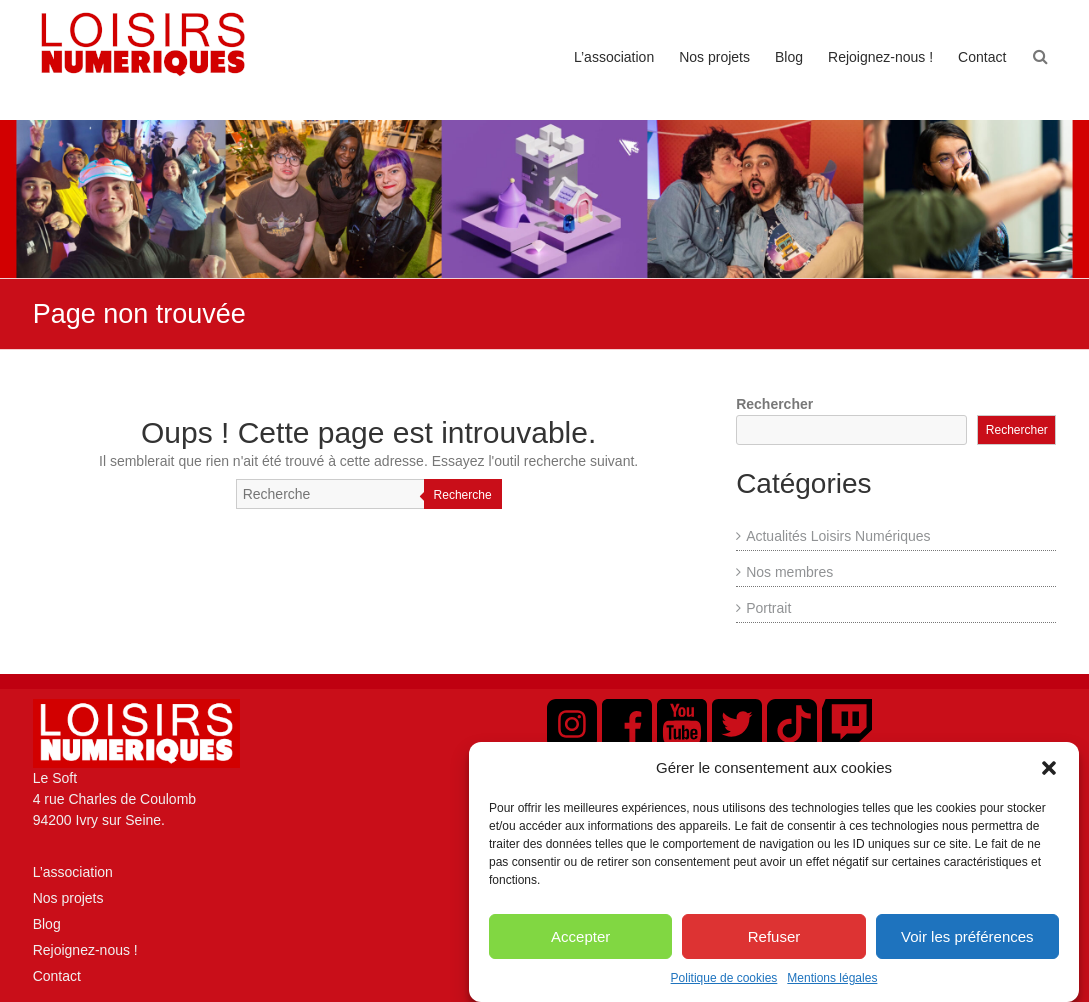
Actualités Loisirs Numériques (838, 536)
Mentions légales (832, 993)
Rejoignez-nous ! (880, 57)
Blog (789, 57)
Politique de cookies (724, 993)
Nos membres (789, 572)
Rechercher (774, 404)
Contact (982, 57)
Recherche (463, 495)
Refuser (774, 950)
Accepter (580, 950)
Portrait (768, 608)
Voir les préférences (967, 950)
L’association (614, 57)
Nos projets (714, 57)
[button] (1049, 782)
